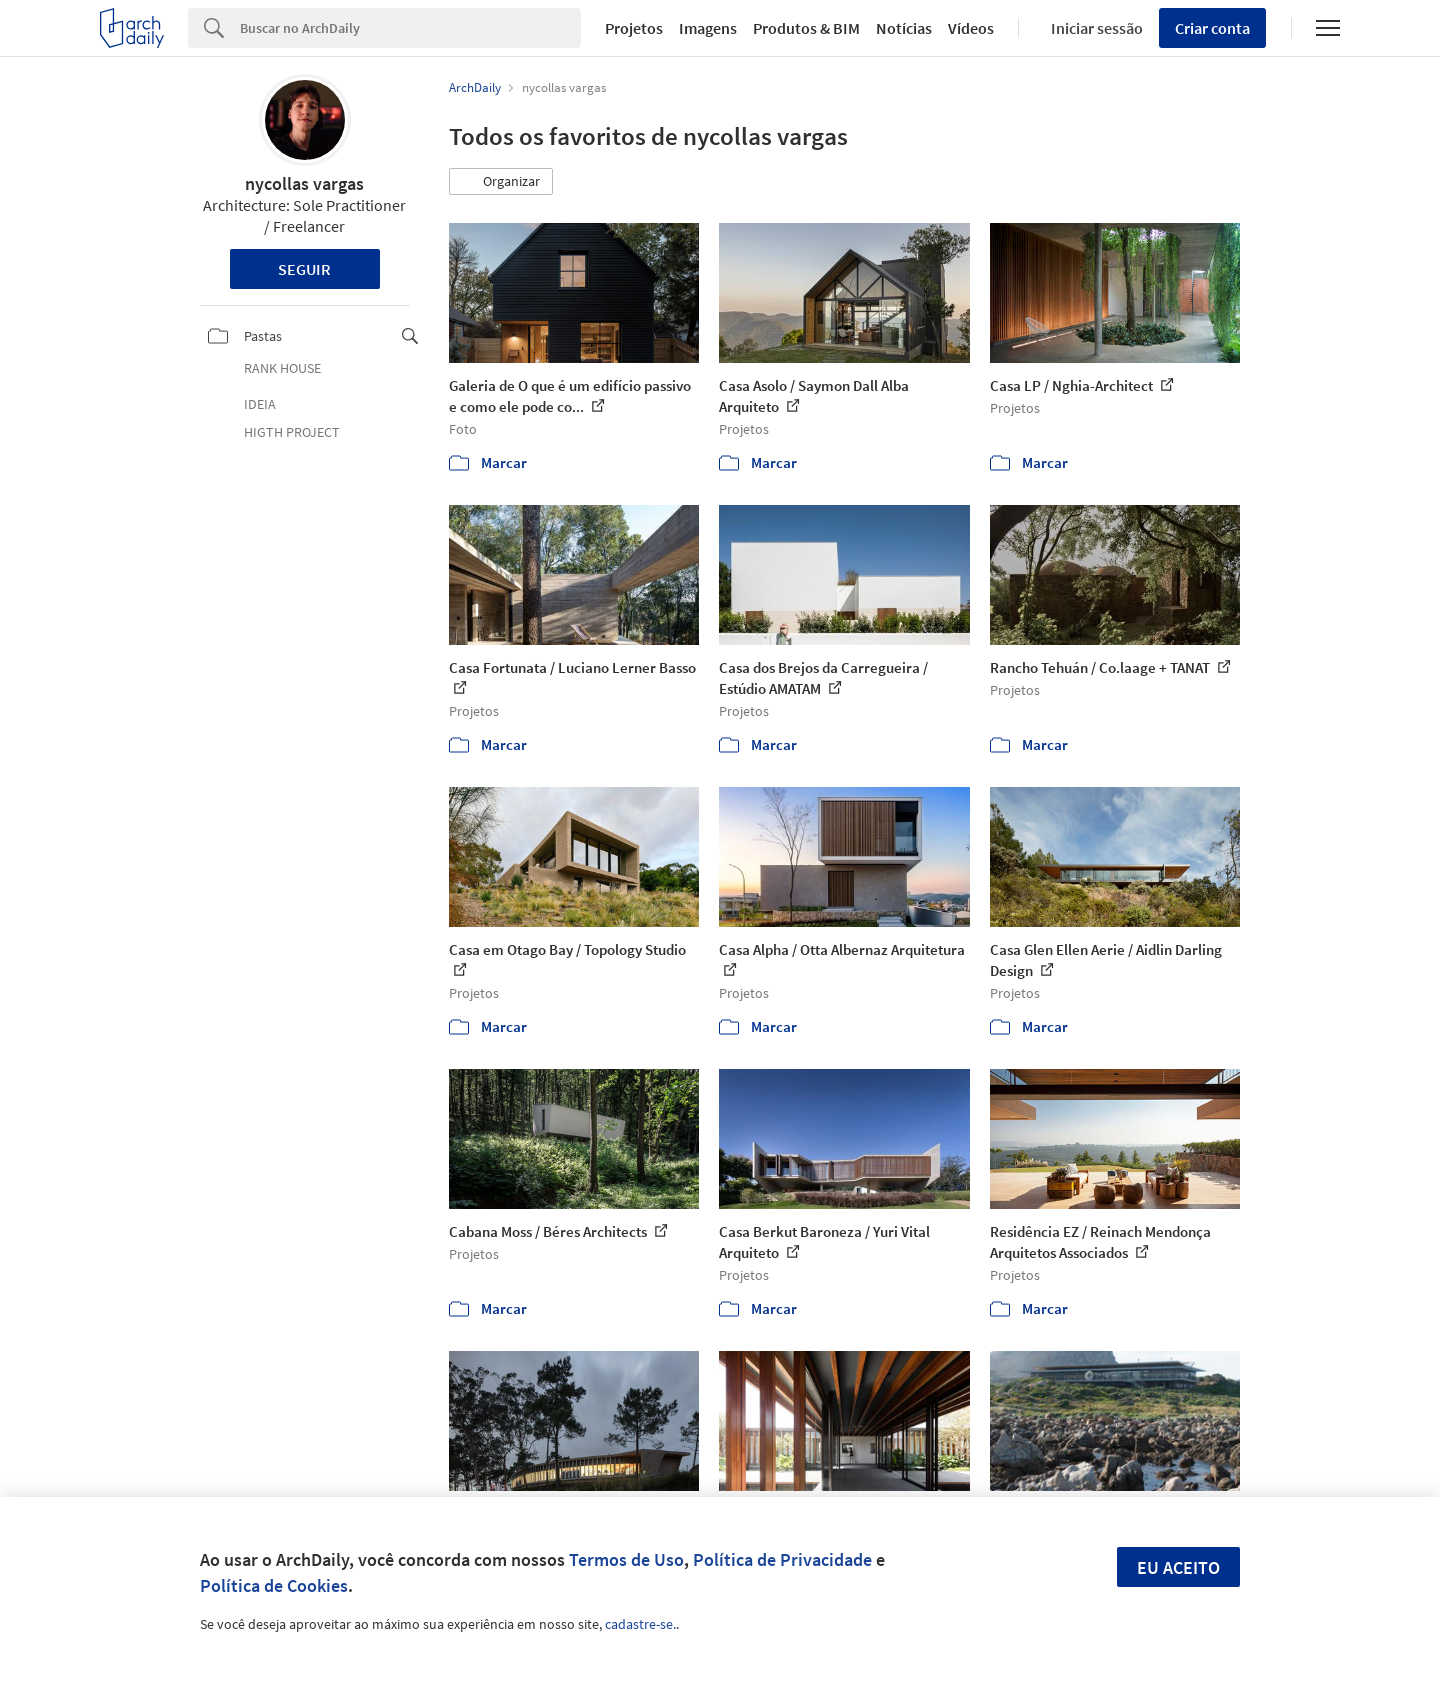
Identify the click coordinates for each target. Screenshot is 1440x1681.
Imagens (708, 28)
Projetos (634, 28)
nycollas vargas (304, 183)
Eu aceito (1178, 1567)
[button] (501, 182)
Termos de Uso (626, 1559)
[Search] (410, 28)
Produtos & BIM (806, 28)
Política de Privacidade (782, 1559)
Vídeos (971, 28)
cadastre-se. (640, 1624)
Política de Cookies (274, 1585)
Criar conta (1212, 28)
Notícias (904, 28)
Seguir (304, 269)
